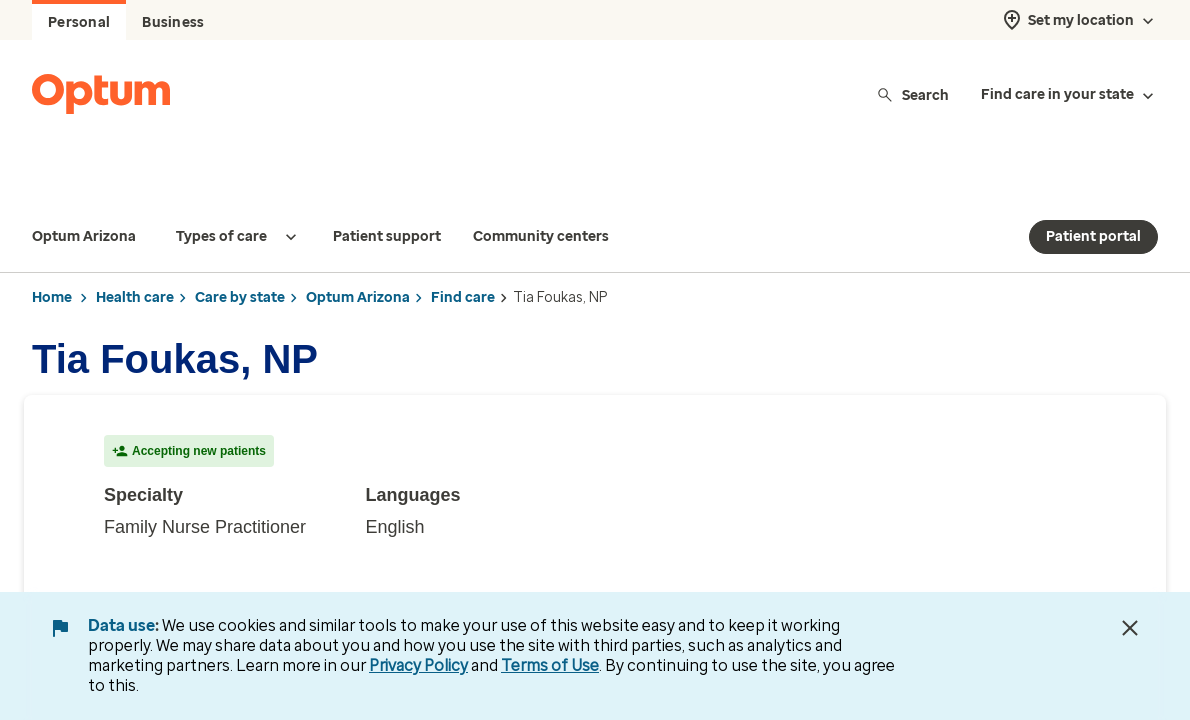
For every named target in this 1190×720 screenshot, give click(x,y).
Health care (135, 257)
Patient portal (1093, 196)
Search (912, 94)
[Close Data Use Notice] (1130, 628)
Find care (463, 257)
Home (52, 257)
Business (173, 22)
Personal (79, 22)
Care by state (240, 257)
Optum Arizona (358, 257)
